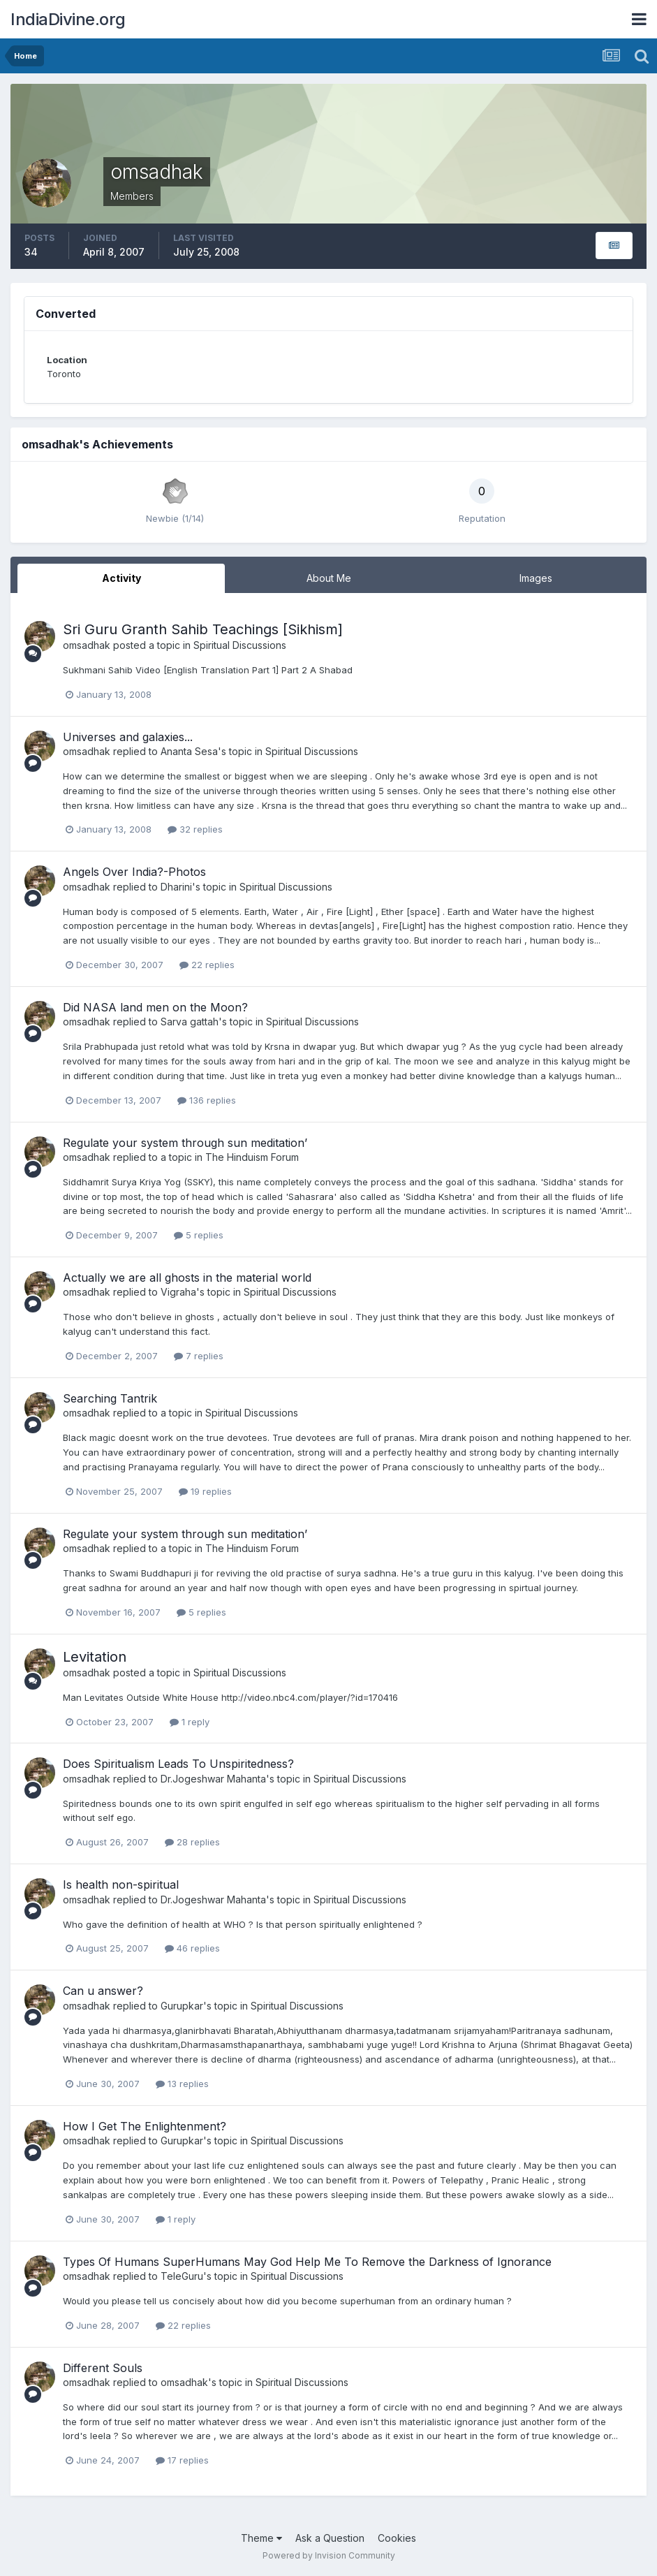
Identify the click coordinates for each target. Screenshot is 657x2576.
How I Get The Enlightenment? (144, 2126)
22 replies (207, 964)
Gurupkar (182, 2006)
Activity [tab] (121, 578)
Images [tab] (535, 578)
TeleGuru (182, 2276)
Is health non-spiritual (121, 1884)
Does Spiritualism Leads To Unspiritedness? (178, 1764)
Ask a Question (329, 2538)
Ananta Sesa (189, 751)
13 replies (182, 2083)
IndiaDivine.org (68, 19)
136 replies (206, 1100)
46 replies (192, 1948)
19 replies (205, 1491)
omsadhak (86, 645)
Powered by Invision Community (329, 2555)
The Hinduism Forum (252, 1157)
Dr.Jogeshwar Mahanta (213, 1779)
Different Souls (102, 2368)
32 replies (195, 829)
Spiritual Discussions (239, 645)
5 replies (198, 1235)
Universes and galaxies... (128, 737)
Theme (261, 2538)
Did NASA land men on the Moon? (155, 1007)
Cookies (397, 2538)
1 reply (189, 1721)
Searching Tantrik (110, 1398)
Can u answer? (103, 1991)
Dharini (176, 887)
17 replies (182, 2460)
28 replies (192, 1841)
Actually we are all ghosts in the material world (187, 1278)
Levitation (94, 1656)
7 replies (198, 1355)
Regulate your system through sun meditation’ (185, 1143)
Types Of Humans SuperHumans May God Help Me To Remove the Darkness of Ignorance (307, 2262)
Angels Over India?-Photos (134, 872)
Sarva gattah (190, 1021)
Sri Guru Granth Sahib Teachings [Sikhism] (203, 629)
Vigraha (178, 1292)
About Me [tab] (329, 578)
